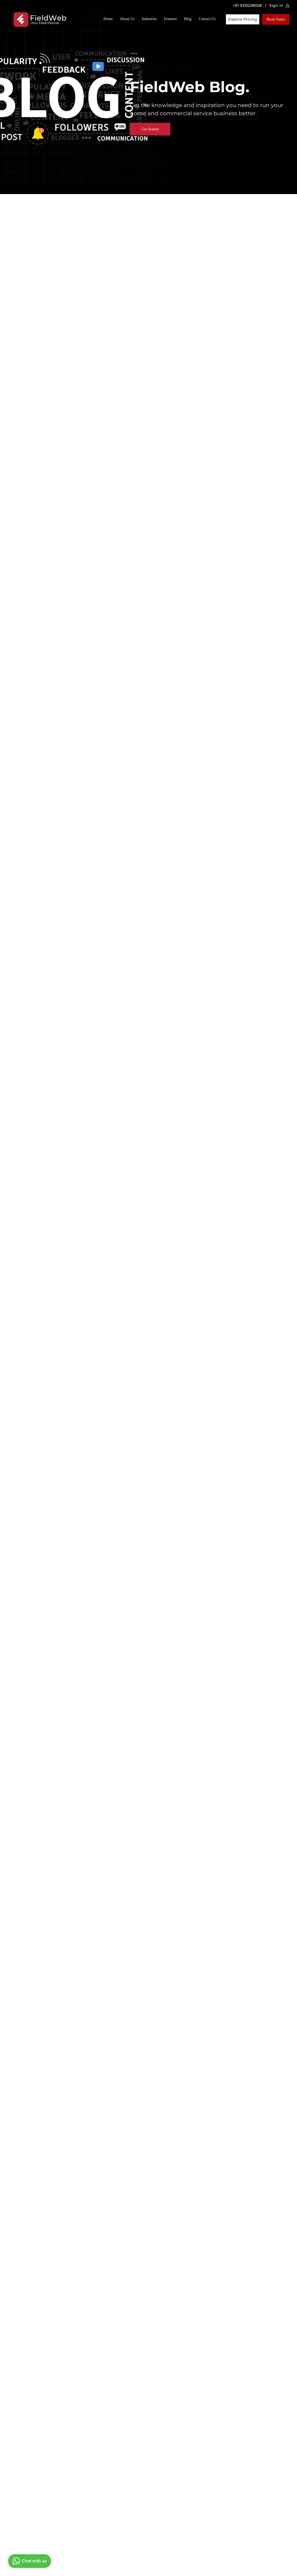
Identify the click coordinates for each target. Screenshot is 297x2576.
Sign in (279, 5)
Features (170, 19)
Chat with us (29, 2561)
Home (108, 19)
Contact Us (207, 19)
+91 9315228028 (247, 5)
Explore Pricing (242, 19)
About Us (127, 19)
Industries (149, 19)
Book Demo (276, 19)
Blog (187, 19)
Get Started (150, 129)
